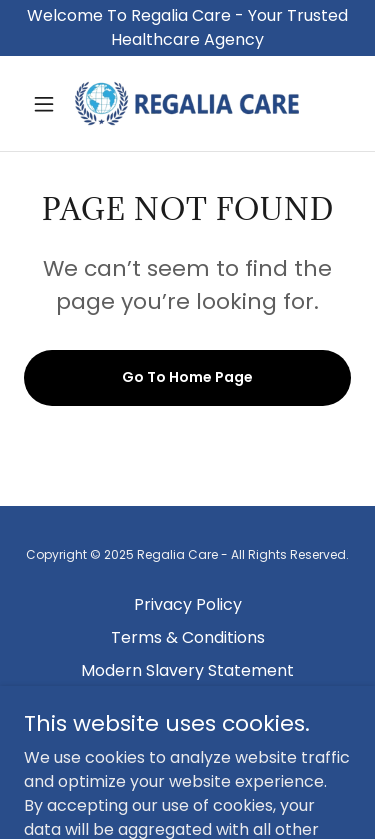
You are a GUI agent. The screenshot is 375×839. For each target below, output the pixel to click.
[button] (48, 104)
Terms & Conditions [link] (188, 637)
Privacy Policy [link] (188, 604)
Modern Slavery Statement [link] (187, 670)
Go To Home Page (187, 377)
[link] (187, 103)
